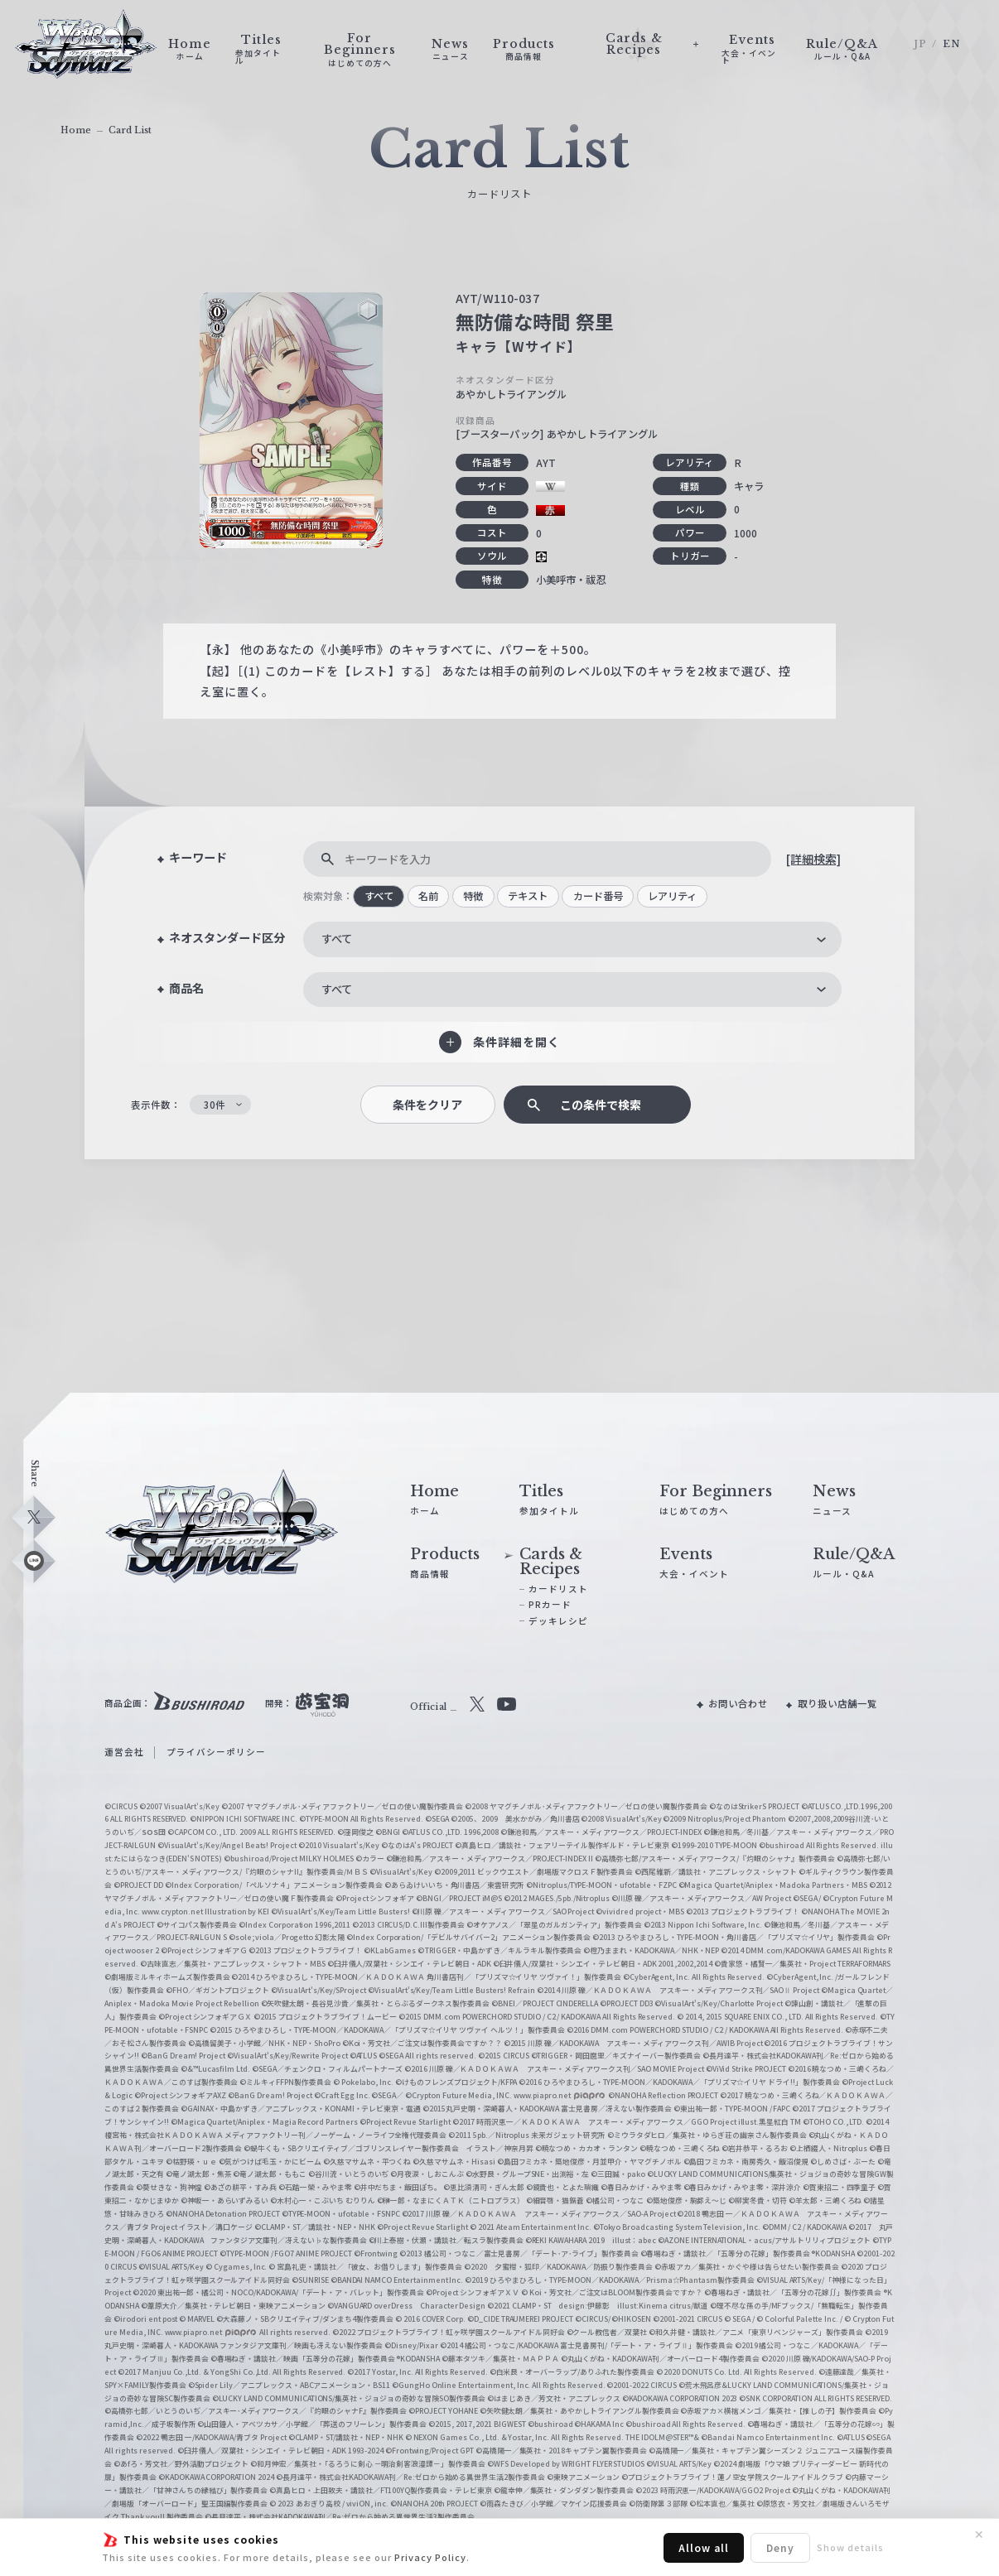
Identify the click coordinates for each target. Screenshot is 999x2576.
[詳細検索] (813, 858)
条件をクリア (427, 1104)
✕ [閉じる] (979, 2534)
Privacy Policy (430, 2557)
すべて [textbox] (336, 938)
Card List (130, 130)
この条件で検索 (600, 1104)
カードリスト (558, 1588)
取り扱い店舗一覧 (837, 1703)
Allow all (703, 2547)
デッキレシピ (558, 1621)
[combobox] (572, 939)
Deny (780, 2547)
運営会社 (124, 1751)
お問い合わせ (738, 1703)
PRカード (550, 1604)
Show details (850, 2547)
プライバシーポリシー (216, 1751)
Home (75, 130)
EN (952, 44)
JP (920, 44)
